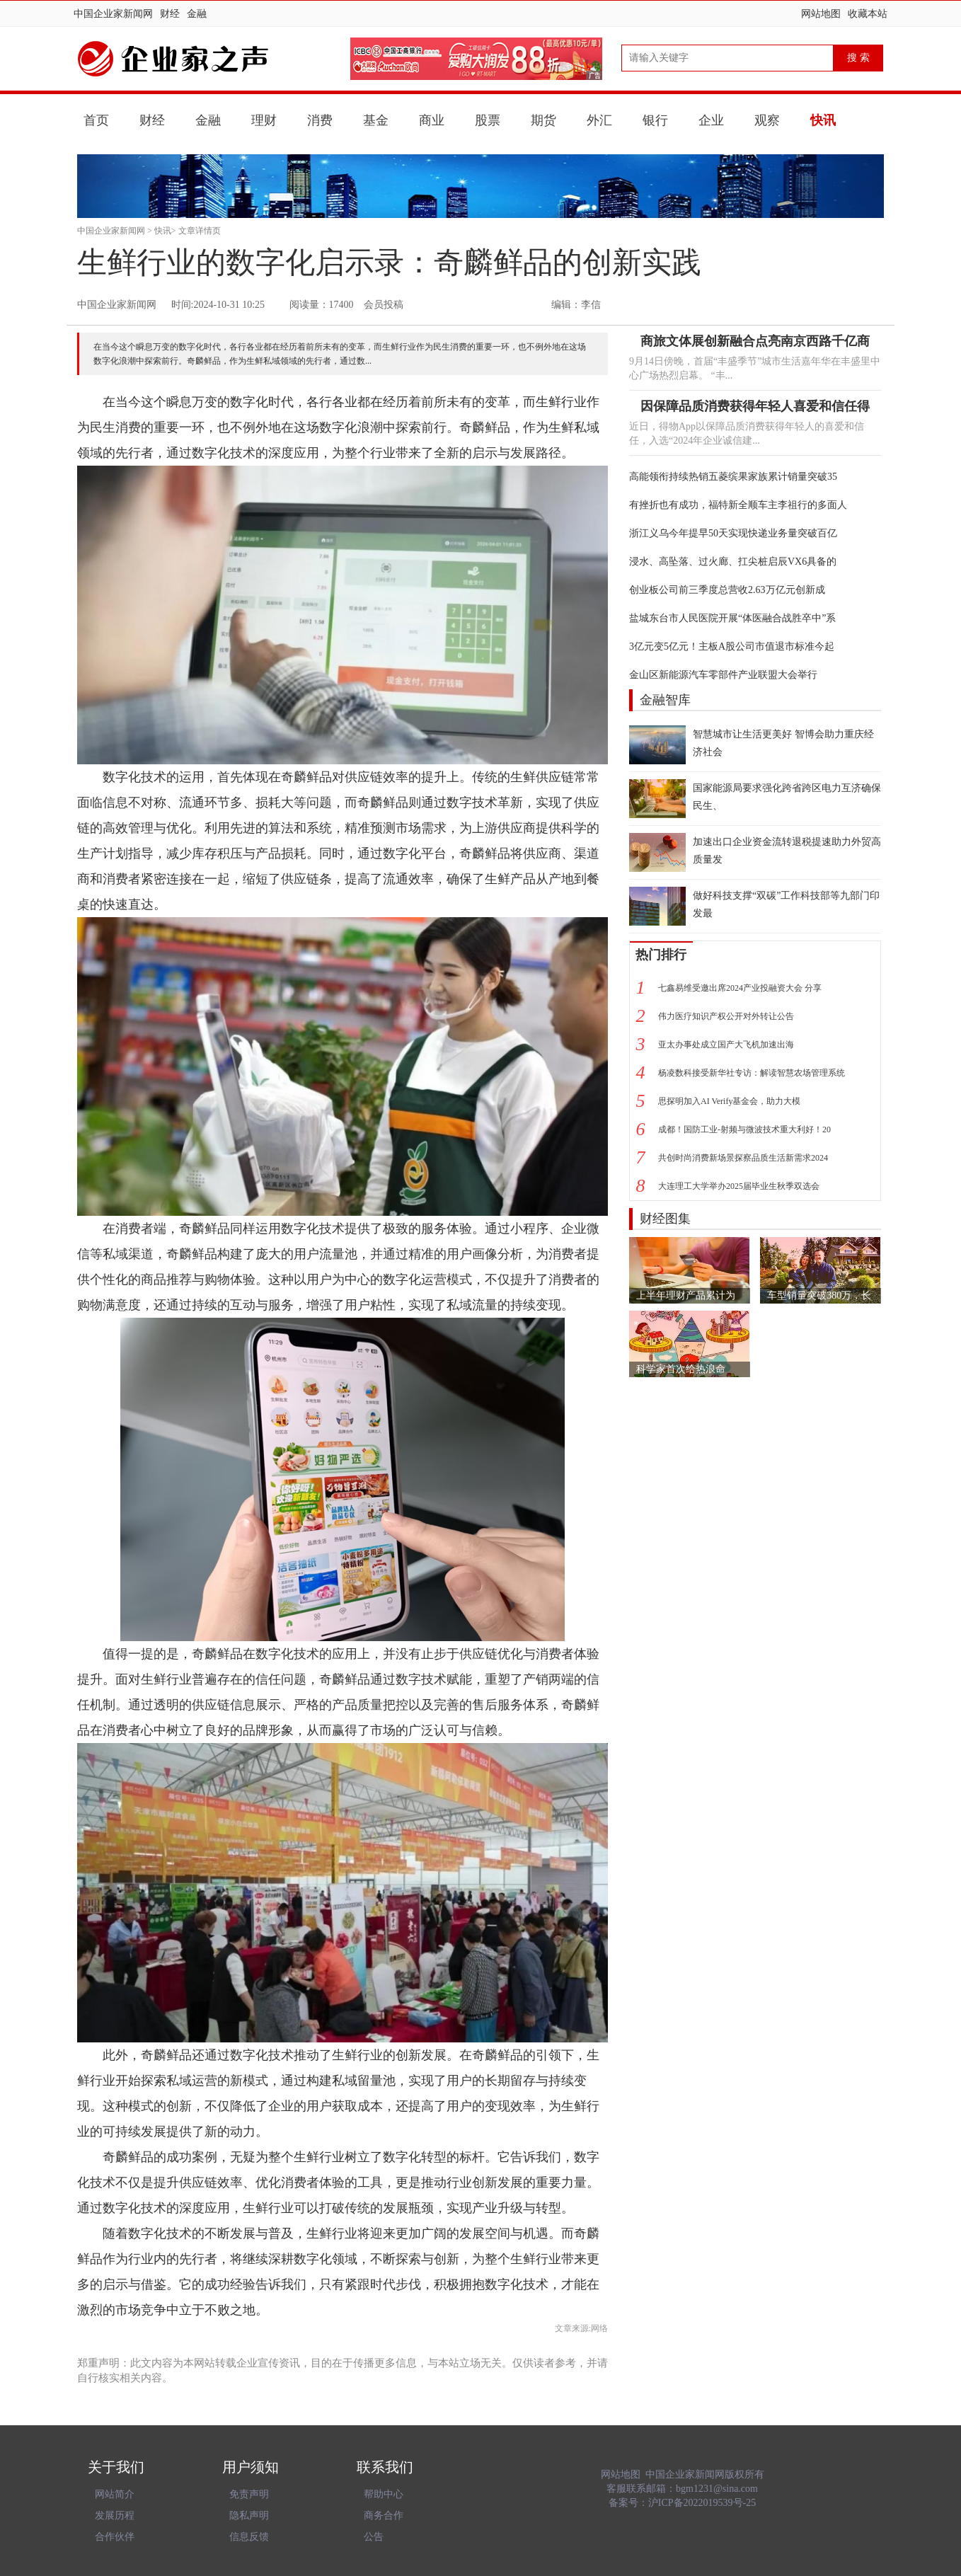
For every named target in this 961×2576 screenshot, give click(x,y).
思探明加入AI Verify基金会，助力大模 (729, 1101)
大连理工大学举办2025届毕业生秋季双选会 (738, 1186)
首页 (96, 120)
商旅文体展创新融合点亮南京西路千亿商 (755, 341)
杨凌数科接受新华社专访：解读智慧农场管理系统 (751, 1073)
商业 (431, 120)
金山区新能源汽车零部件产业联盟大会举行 (723, 674)
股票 (487, 120)
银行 (655, 120)
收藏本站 (867, 13)
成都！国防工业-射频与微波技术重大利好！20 (744, 1129)
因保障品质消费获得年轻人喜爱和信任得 (755, 406)
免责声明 (249, 2494)
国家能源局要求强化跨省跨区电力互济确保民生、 (787, 797)
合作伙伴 (114, 2536)
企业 (711, 120)
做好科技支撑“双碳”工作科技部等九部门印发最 (786, 904)
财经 (170, 13)
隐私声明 (249, 2515)
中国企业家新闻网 (113, 13)
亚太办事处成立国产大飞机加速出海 (726, 1045)
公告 (374, 2536)
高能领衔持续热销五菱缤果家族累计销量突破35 (733, 476)
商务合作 (383, 2515)
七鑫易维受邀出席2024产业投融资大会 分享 (740, 988)
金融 (197, 13)
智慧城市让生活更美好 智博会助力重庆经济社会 (783, 743)
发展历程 (114, 2515)
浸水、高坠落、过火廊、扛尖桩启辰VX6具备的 (732, 561)
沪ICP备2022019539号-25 (702, 2502)
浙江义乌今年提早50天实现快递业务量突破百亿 (733, 533)
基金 (376, 120)
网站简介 (114, 2494)
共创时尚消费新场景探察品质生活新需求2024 (743, 1158)
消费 (320, 120)
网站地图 (821, 13)
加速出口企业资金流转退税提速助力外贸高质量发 (787, 850)
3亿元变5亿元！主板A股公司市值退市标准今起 (731, 646)
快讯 (823, 120)
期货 (543, 120)
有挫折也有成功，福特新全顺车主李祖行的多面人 (738, 505)
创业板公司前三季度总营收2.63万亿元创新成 (727, 590)
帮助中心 (383, 2494)
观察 (767, 120)
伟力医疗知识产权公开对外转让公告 (726, 1016)
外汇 (599, 120)
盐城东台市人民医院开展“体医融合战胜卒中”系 (732, 618)
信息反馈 (249, 2536)
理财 (264, 120)
